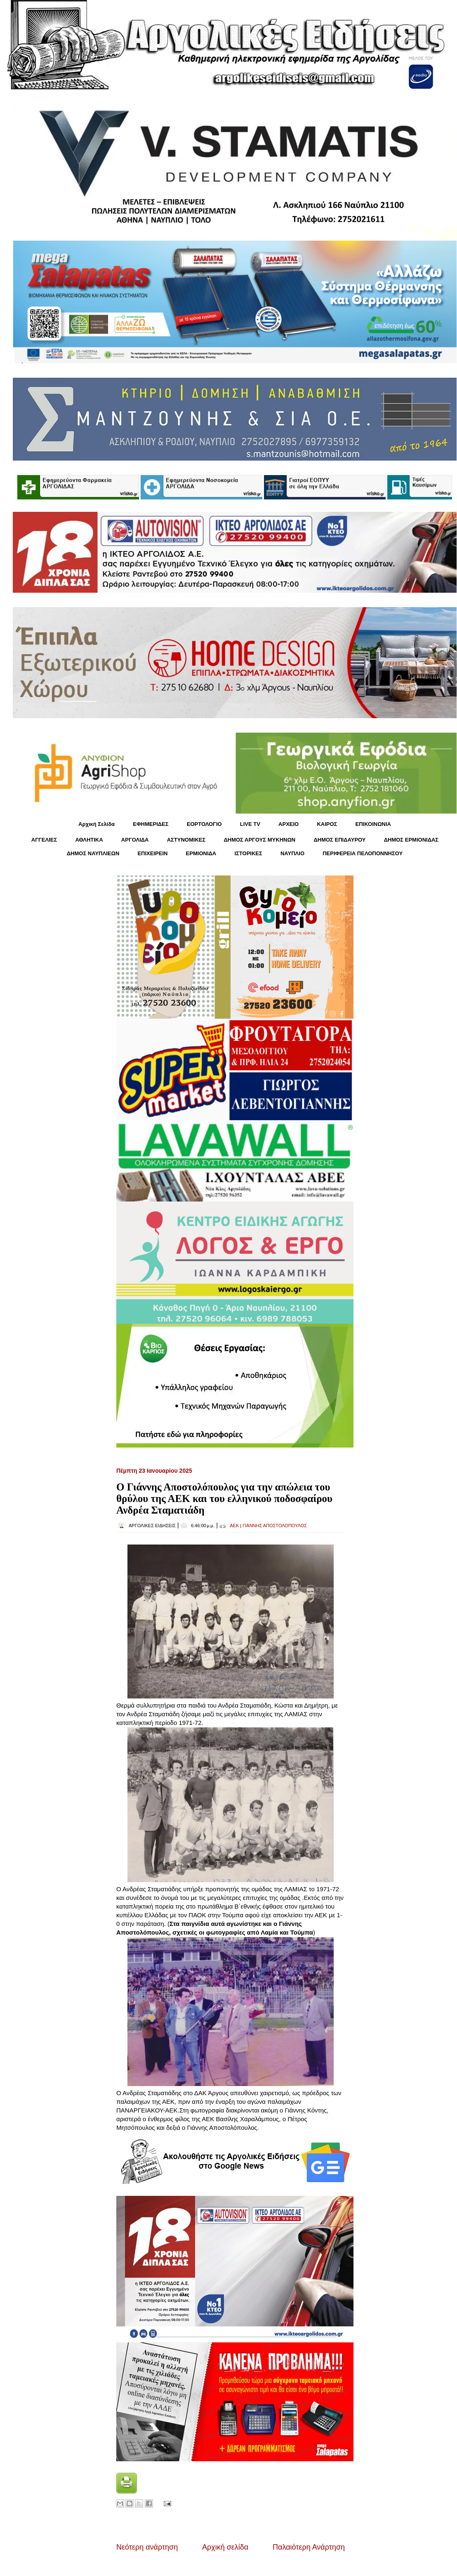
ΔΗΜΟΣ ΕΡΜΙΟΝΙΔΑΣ (411, 840)
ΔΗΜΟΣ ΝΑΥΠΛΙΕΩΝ (93, 853)
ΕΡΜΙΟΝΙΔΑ (201, 853)
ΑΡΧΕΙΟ (288, 824)
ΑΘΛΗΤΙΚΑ (89, 840)
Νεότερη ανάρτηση (147, 2547)
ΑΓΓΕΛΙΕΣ (44, 840)
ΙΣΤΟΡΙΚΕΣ (248, 853)
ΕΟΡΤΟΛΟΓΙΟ (204, 824)
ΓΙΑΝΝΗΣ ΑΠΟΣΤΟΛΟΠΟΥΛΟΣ (275, 1525)
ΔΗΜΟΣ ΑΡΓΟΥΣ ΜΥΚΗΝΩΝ (259, 840)
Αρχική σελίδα (225, 2547)
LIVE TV (250, 824)
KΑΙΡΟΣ (327, 824)
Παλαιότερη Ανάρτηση (309, 2547)
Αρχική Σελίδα (96, 824)
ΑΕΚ (234, 1525)
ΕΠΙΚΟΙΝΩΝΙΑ (373, 824)
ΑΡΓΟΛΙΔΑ (135, 840)
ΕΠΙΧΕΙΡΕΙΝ (152, 853)
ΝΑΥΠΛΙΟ (292, 853)
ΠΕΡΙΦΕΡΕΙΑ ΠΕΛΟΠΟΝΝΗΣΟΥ (363, 853)
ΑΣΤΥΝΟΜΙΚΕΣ (186, 840)
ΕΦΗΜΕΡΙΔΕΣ (150, 824)
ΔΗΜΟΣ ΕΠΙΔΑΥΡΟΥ (339, 840)
